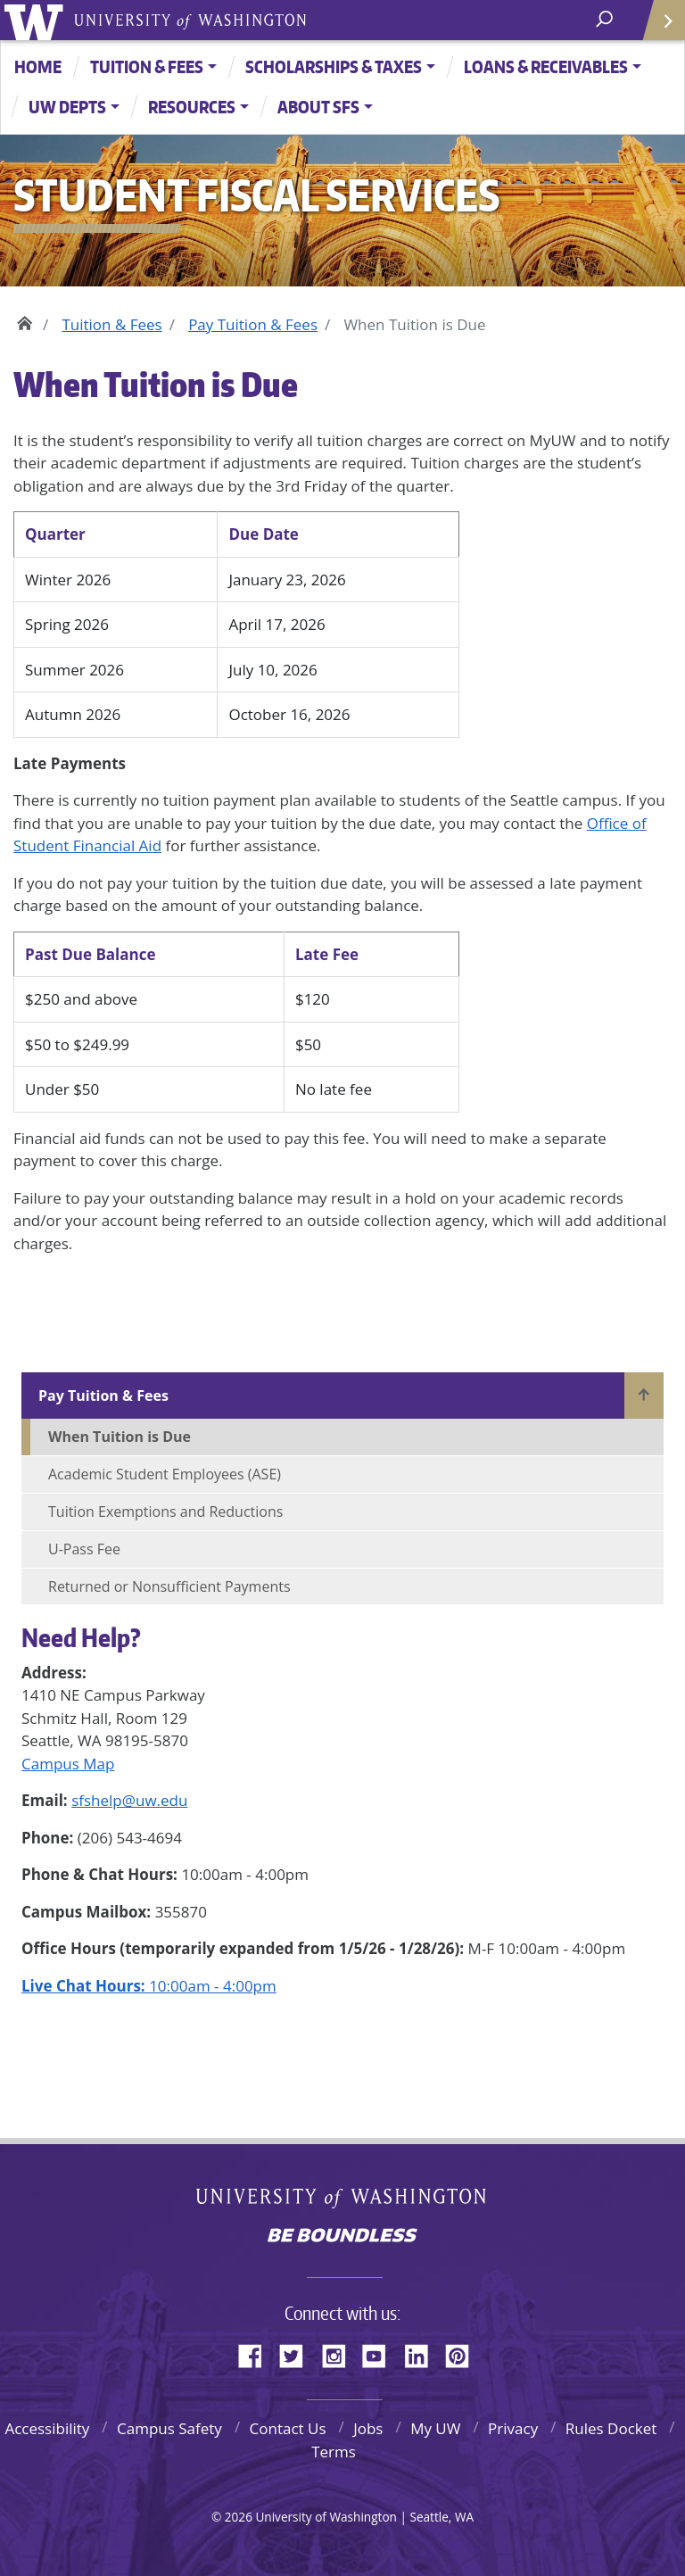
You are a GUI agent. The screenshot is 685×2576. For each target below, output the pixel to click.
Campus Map (67, 1763)
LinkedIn (423, 2353)
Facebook (257, 2353)
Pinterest (464, 2353)
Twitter (298, 2353)
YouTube (381, 2353)
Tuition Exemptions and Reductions (165, 1511)
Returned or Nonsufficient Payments (169, 1586)
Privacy (513, 2428)
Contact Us (288, 2428)
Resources (191, 106)
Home (38, 66)
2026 (238, 2516)
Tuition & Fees (146, 66)
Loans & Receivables (546, 66)
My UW (435, 2428)
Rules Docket (611, 2428)
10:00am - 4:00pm (148, 1985)
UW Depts (67, 106)
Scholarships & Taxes (333, 66)
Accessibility (46, 2428)
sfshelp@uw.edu (129, 1800)
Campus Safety (169, 2428)
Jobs (368, 2428)
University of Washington (37, 20)
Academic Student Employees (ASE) (164, 1474)
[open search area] (606, 19)
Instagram (340, 2353)
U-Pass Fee (84, 1549)
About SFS (318, 106)
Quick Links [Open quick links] (657, 27)
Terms (333, 2451)
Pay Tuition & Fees (253, 324)
